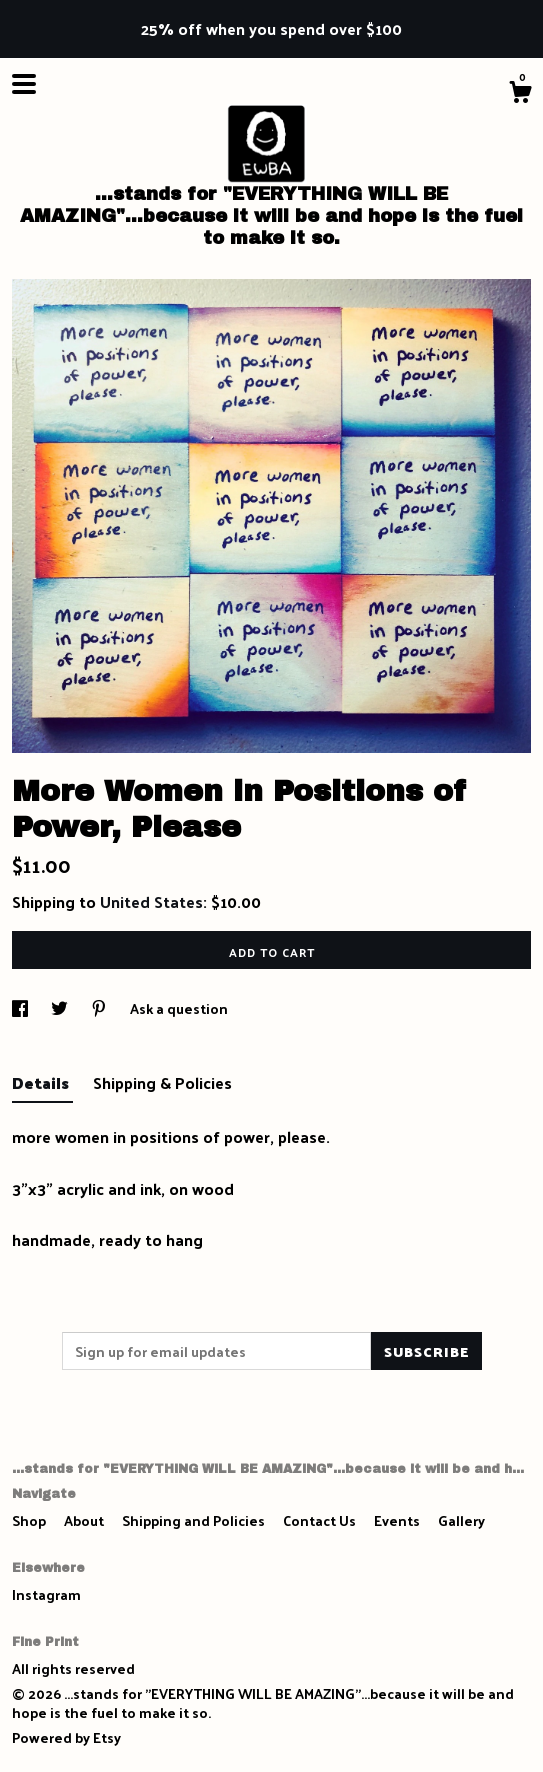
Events (398, 1520)
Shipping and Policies (195, 1520)
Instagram (46, 1594)
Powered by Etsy (66, 1737)
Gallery (461, 1520)
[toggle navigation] (24, 84)
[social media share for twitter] (61, 1008)
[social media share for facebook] (21, 1008)
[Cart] (520, 94)
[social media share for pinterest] (100, 1008)
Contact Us (321, 1520)
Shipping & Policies (162, 1082)
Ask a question (179, 1008)
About (85, 1520)
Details (42, 1082)
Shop (30, 1520)
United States (151, 901)
